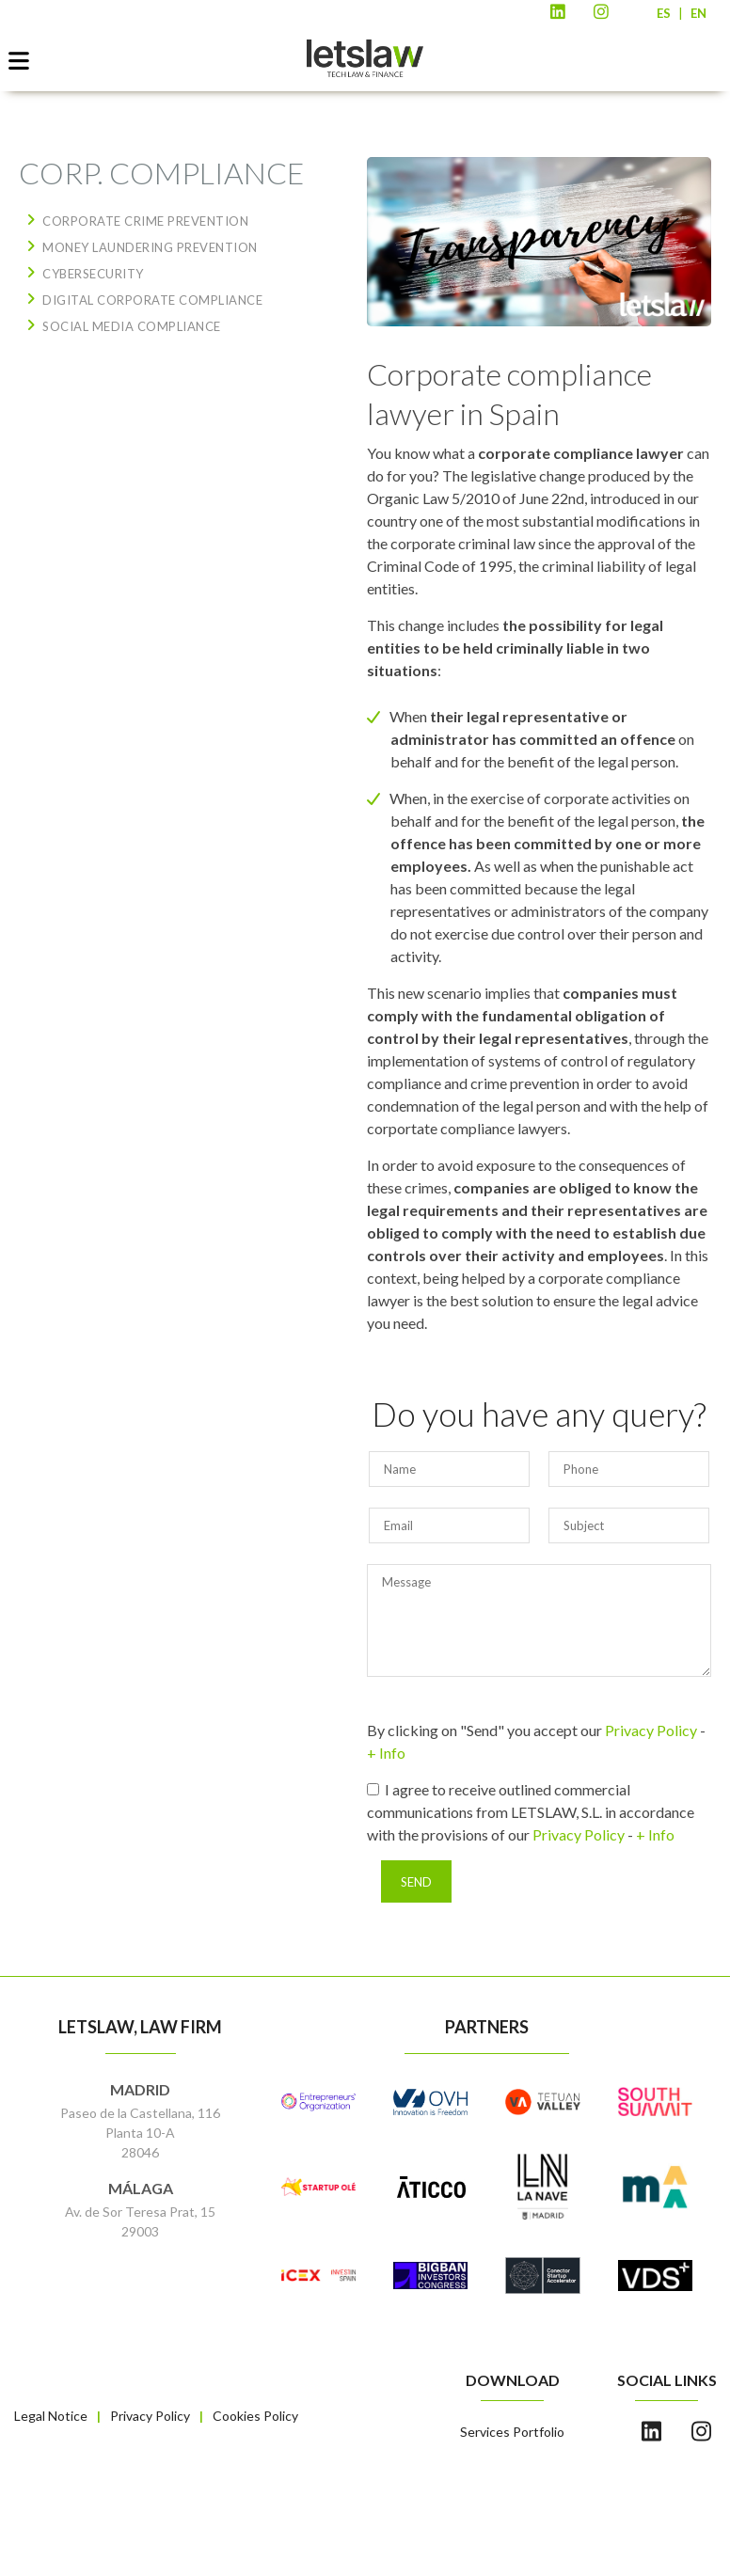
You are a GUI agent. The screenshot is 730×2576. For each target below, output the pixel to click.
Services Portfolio (512, 2432)
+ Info (386, 1753)
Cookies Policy (255, 2416)
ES (664, 13)
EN (698, 13)
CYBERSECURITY (93, 273)
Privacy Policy (651, 1730)
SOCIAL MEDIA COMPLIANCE (131, 326)
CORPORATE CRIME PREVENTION (145, 221)
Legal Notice (50, 2416)
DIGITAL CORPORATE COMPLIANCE (152, 300)
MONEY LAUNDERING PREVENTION (150, 247)
